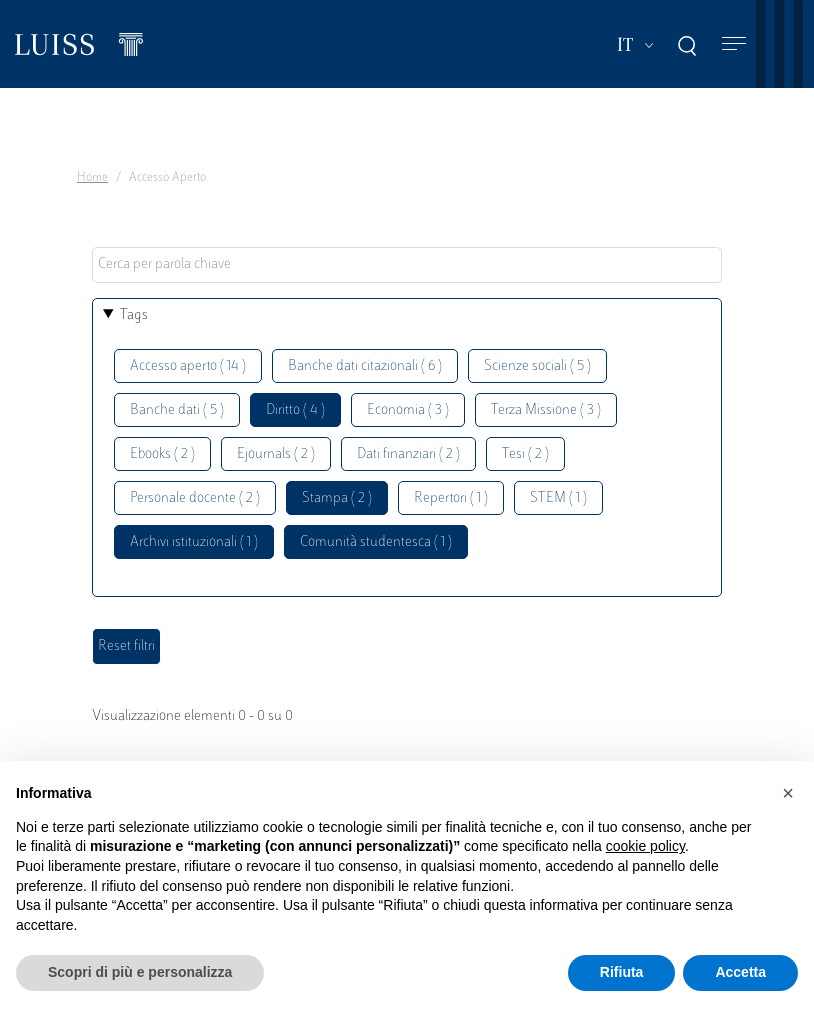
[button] (788, 793)
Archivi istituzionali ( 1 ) (194, 542)
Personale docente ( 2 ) (195, 498)
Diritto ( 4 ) (295, 410)
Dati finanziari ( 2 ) (408, 454)
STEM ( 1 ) (558, 498)
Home (92, 178)
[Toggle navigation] (734, 44)
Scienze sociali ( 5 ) (537, 366)
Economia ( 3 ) (408, 410)
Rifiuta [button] (622, 972)
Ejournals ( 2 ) (276, 454)
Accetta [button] (740, 972)
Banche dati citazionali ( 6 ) (365, 366)
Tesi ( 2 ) (525, 454)
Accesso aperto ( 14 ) (188, 366)
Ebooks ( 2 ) (162, 454)
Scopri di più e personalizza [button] (140, 972)
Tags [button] (134, 315)
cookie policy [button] (645, 846)
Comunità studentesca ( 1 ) (376, 542)
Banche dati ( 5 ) (177, 410)
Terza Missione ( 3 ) (546, 410)
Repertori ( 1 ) (451, 498)
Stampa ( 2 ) (337, 498)
